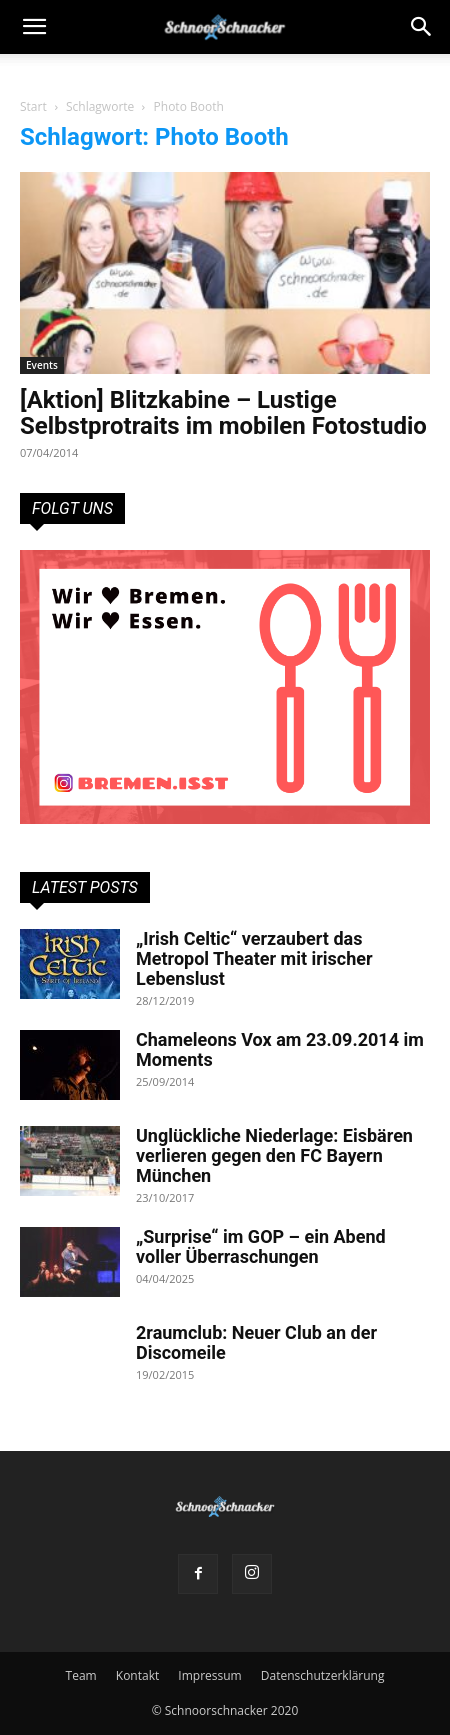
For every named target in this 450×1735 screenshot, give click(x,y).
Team (81, 1675)
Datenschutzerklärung (323, 1675)
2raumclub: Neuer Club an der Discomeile (256, 1342)
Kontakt (137, 1675)
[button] (422, 27)
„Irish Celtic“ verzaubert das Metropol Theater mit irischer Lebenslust (254, 958)
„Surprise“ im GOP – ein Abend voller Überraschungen (261, 1246)
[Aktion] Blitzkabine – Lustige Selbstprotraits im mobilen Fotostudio (223, 413)
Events (42, 365)
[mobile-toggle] (34, 27)
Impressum (209, 1675)
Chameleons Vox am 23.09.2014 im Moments (280, 1049)
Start (33, 106)
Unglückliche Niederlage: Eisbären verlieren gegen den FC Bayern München (274, 1155)
